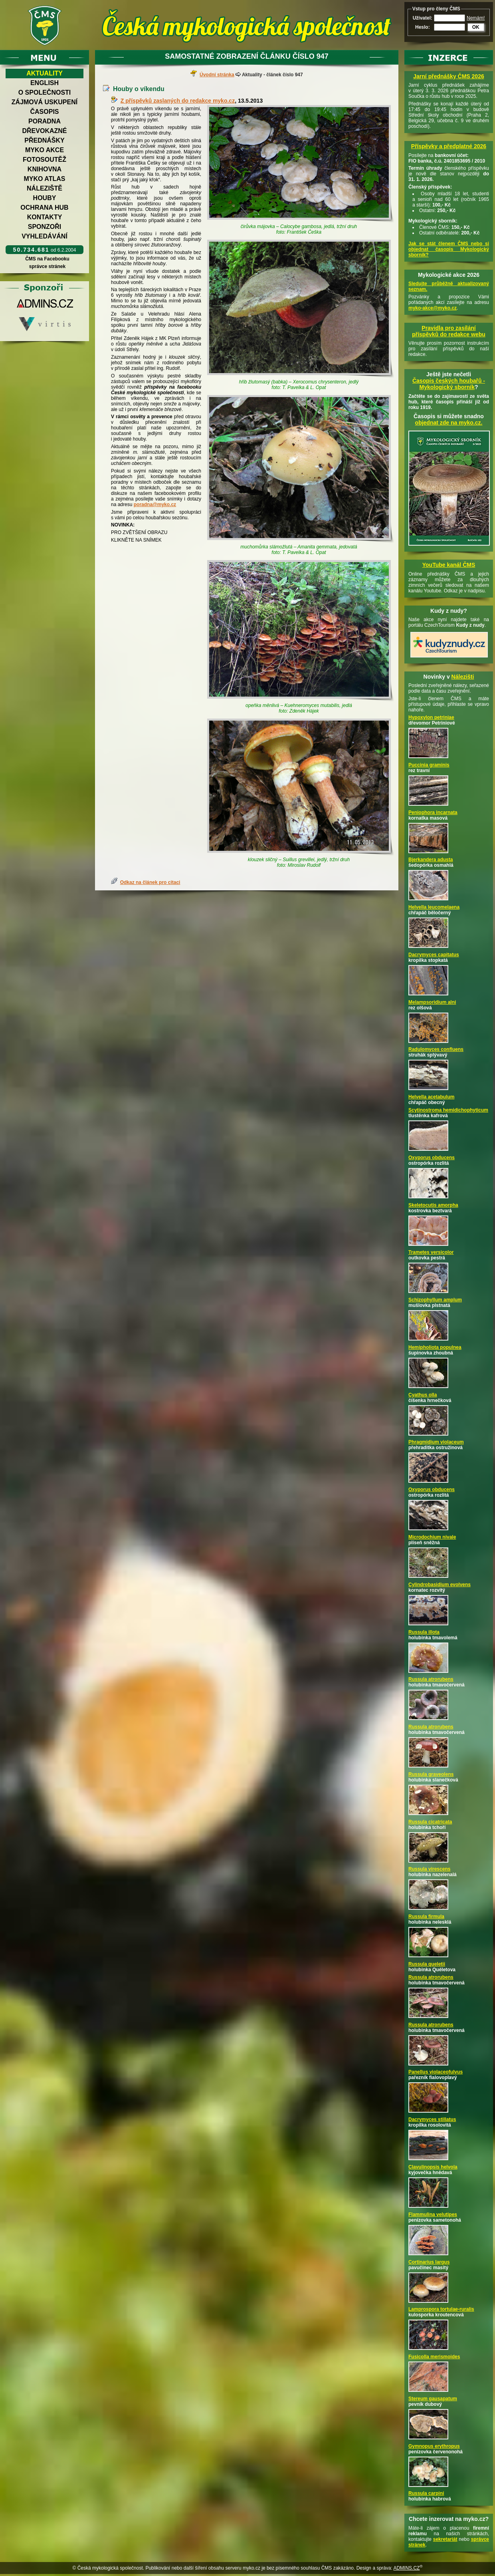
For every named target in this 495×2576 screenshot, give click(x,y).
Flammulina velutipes (432, 2214)
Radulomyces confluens (435, 1049)
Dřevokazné (44, 130)
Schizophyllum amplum (435, 1300)
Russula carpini (426, 2493)
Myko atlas (44, 178)
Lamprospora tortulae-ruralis (441, 2309)
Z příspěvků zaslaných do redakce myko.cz (178, 100)
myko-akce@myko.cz (432, 308)
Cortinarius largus (428, 2262)
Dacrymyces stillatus (432, 2119)
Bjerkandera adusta (430, 859)
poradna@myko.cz (155, 504)
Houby (44, 198)
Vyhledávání (44, 236)
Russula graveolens (430, 1774)
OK (475, 27)
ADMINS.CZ (406, 2568)
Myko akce (44, 150)
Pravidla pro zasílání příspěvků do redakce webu (448, 331)
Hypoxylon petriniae (431, 717)
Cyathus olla (422, 1395)
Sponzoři (44, 226)
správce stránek (47, 266)
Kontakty (44, 217)
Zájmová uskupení (44, 102)
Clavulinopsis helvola (432, 2167)
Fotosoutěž (44, 159)
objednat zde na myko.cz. (449, 422)
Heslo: (422, 27)
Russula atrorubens (430, 1679)
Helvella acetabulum (431, 1097)
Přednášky (44, 140)
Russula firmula (426, 1916)
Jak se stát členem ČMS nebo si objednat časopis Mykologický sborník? (448, 249)
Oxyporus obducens (431, 1157)
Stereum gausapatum (432, 2398)
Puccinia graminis (428, 765)
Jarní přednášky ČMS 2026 (448, 76)
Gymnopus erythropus (434, 2446)
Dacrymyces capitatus (433, 954)
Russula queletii (426, 1964)
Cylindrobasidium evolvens (439, 1584)
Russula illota (424, 1632)
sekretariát (445, 2539)
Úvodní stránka (217, 74)
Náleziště (44, 188)
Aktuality (44, 73)
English (44, 82)
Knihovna (44, 169)
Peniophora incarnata (432, 812)
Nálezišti (462, 676)
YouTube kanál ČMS (448, 565)
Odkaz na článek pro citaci (150, 882)
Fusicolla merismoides (434, 2357)
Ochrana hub (44, 207)
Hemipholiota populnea (434, 1347)
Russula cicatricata (430, 1822)
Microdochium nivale (432, 1537)
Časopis (44, 111)
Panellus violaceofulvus (435, 2072)
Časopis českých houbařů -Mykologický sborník (448, 383)
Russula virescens (429, 1869)
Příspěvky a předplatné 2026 (448, 146)
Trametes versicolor (430, 1252)
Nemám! (476, 18)
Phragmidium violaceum (436, 1442)
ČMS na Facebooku (47, 259)
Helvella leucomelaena (433, 907)
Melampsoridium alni (432, 1002)
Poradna (44, 121)
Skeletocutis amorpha (433, 1205)
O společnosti (44, 92)
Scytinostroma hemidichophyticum (448, 1110)
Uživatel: (422, 18)
